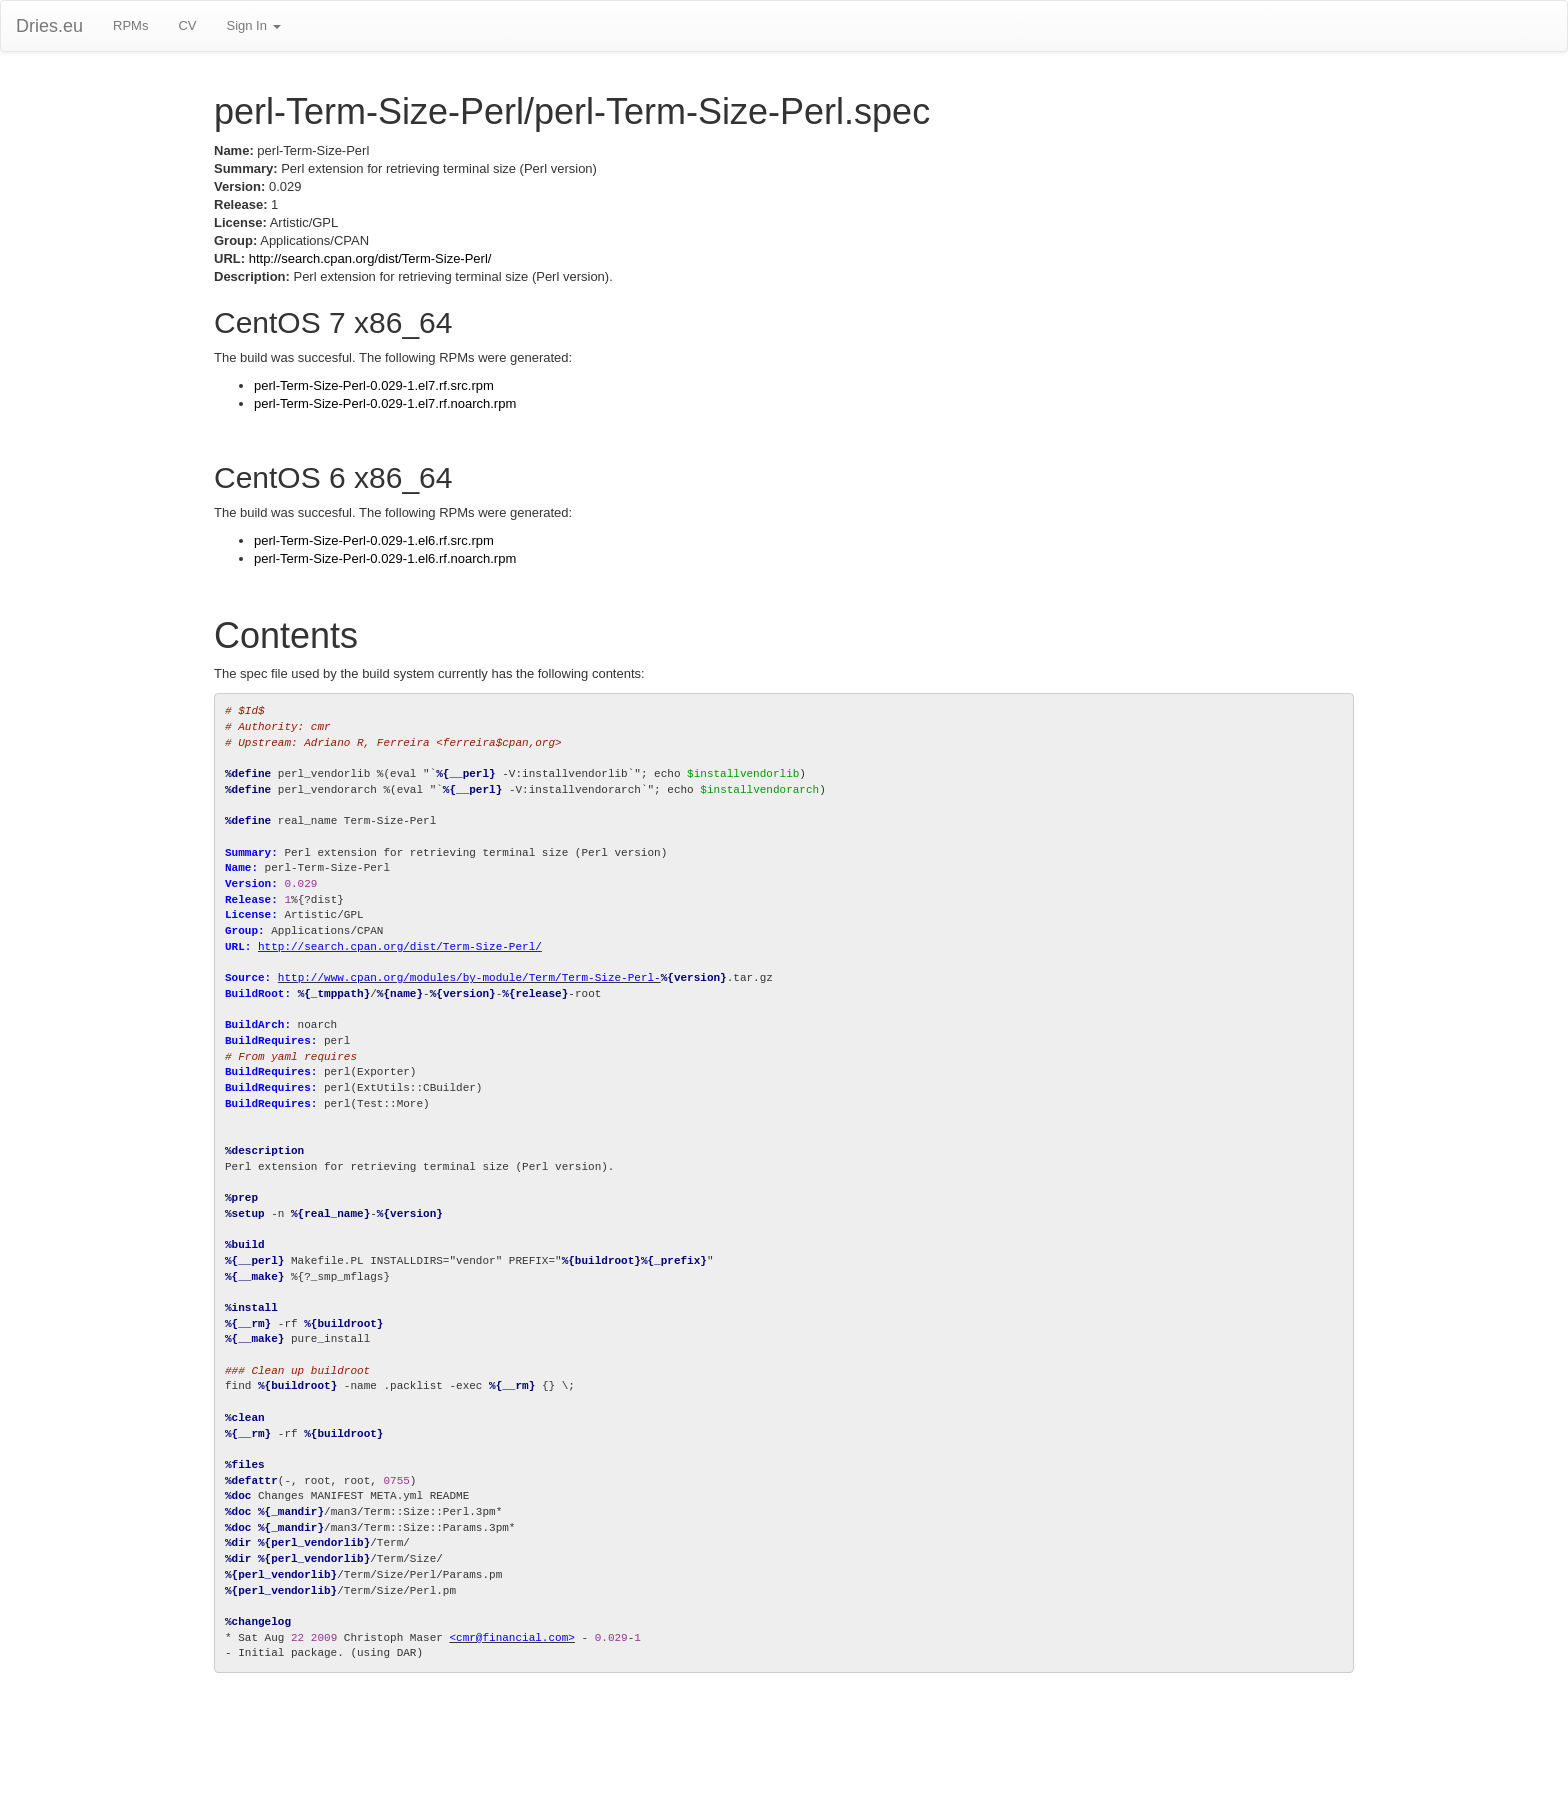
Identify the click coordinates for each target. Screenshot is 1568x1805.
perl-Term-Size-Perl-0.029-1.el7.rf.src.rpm (374, 385)
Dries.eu (49, 26)
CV (187, 25)
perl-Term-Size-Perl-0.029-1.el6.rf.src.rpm (374, 540)
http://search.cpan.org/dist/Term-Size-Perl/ (370, 258)
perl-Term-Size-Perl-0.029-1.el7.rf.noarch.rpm (385, 403)
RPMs (130, 25)
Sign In (253, 25)
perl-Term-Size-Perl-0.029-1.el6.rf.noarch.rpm (385, 558)
